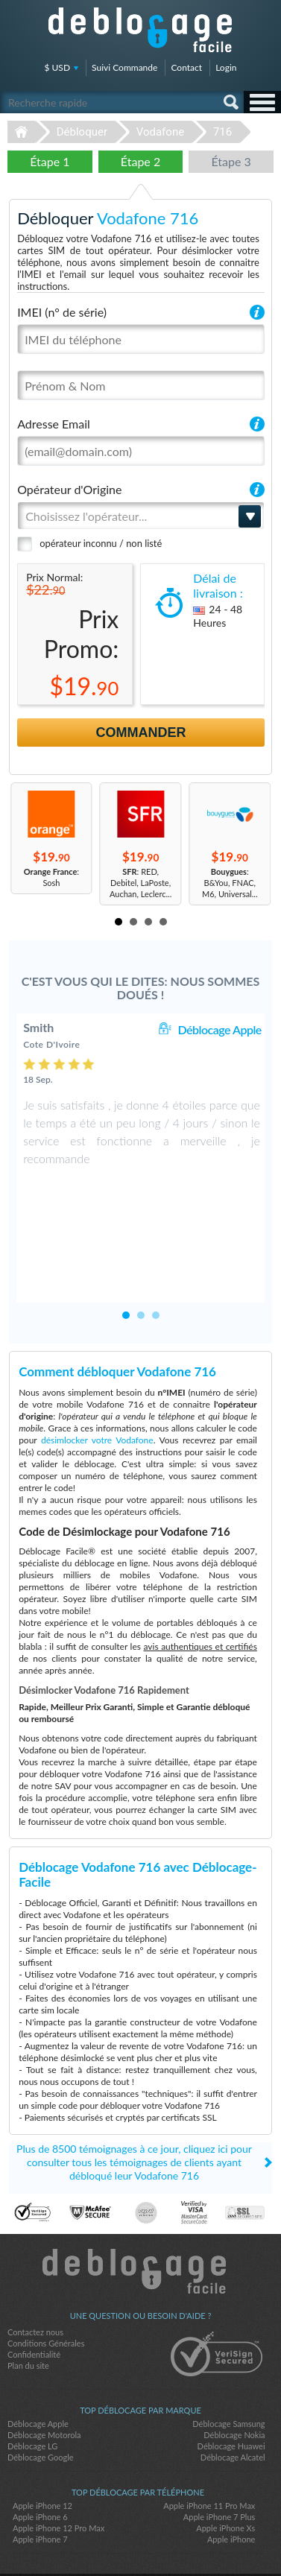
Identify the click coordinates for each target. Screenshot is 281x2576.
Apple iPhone (231, 2485)
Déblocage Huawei (231, 2392)
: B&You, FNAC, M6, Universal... (230, 883)
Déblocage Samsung (228, 2370)
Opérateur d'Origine (69, 489)
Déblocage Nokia (234, 2381)
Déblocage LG (32, 2392)
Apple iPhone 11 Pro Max (209, 2452)
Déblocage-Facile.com (140, 2217)
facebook (111, 2539)
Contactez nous (35, 2278)
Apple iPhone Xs (225, 2474)
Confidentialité (33, 2301)
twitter (141, 2539)
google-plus (171, 2539)
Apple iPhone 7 (40, 2485)
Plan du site (28, 2312)
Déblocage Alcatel (233, 2403)
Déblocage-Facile (140, 29)
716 (222, 132)
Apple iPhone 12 (42, 2452)
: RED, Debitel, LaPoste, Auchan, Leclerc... (140, 883)
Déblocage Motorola (43, 2381)
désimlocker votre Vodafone (97, 1386)
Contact (186, 67)
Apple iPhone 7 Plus (219, 2463)
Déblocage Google (40, 2403)
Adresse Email (53, 424)
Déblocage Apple (219, 1029)
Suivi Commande (124, 67)
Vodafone (160, 132)
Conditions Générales (45, 2289)
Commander (141, 732)
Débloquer (82, 132)
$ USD (58, 67)
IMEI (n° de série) (62, 312)
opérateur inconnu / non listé (101, 543)
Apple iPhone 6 (40, 2463)
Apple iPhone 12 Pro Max (58, 2474)
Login (225, 67)
